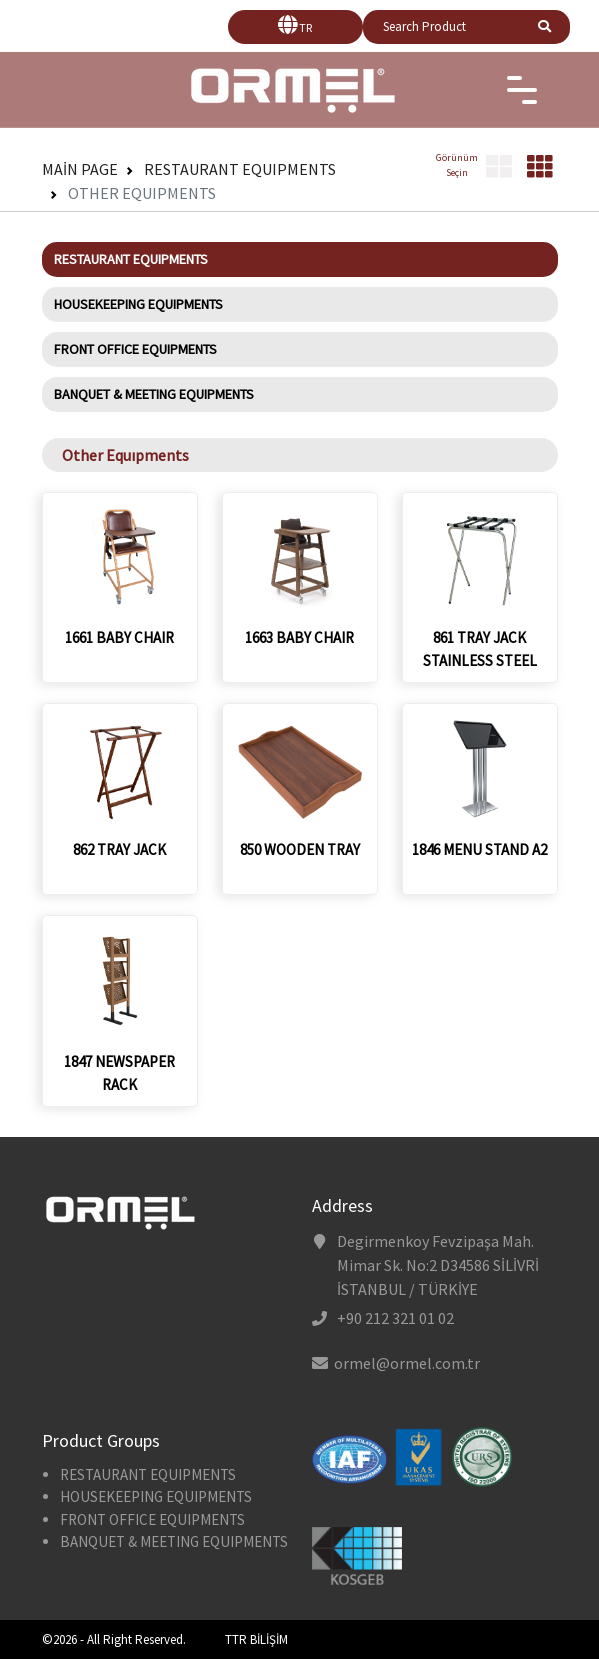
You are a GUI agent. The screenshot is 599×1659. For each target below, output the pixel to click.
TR (305, 27)
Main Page (80, 169)
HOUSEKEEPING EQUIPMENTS (138, 304)
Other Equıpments (142, 193)
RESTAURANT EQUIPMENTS (240, 169)
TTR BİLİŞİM (256, 1639)
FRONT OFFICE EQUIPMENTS (135, 349)
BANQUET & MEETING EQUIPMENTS (154, 394)
